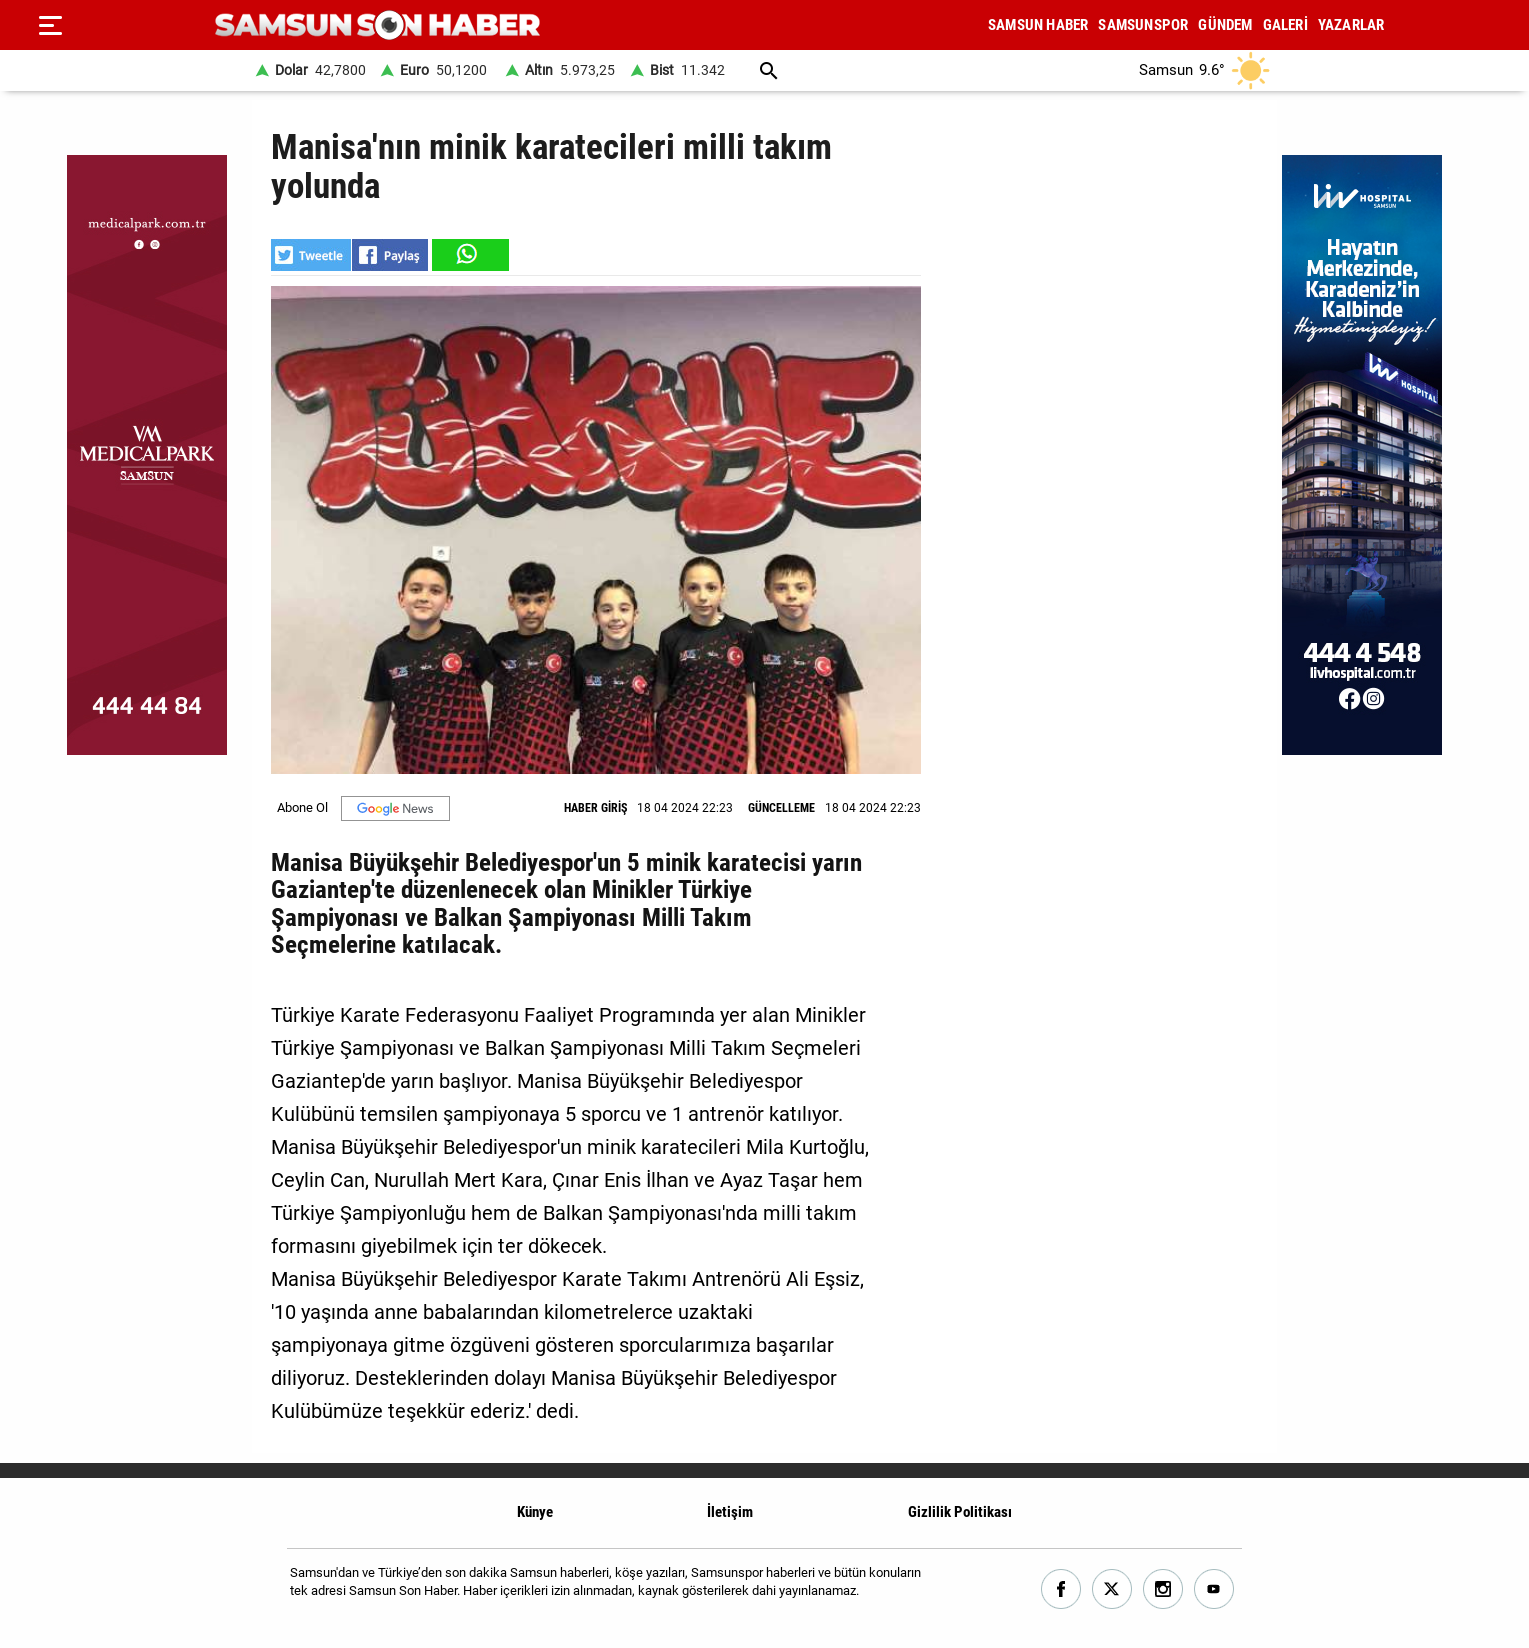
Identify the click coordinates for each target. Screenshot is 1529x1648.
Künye (535, 1512)
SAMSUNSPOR (1143, 25)
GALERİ (1285, 25)
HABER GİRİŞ (595, 808)
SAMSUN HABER (1038, 25)
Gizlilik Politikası (960, 1512)
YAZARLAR (1351, 25)
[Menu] (50, 25)
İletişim (730, 1512)
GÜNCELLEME (781, 808)
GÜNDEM (1225, 25)
